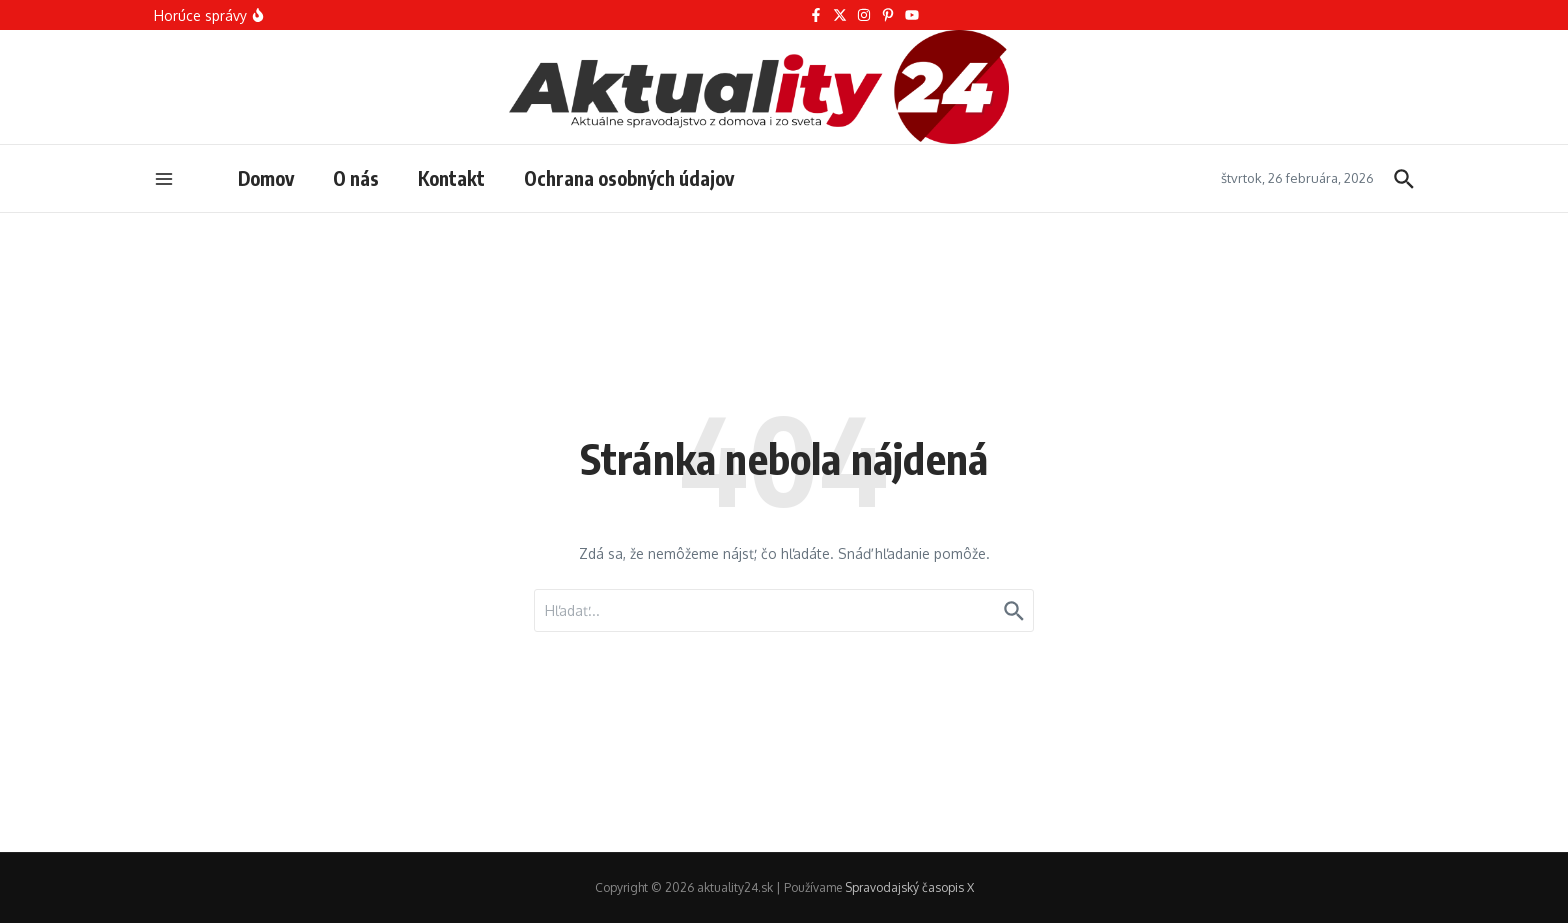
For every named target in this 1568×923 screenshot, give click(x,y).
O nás (356, 178)
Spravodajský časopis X (909, 887)
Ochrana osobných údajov (629, 178)
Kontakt (451, 178)
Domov (266, 178)
